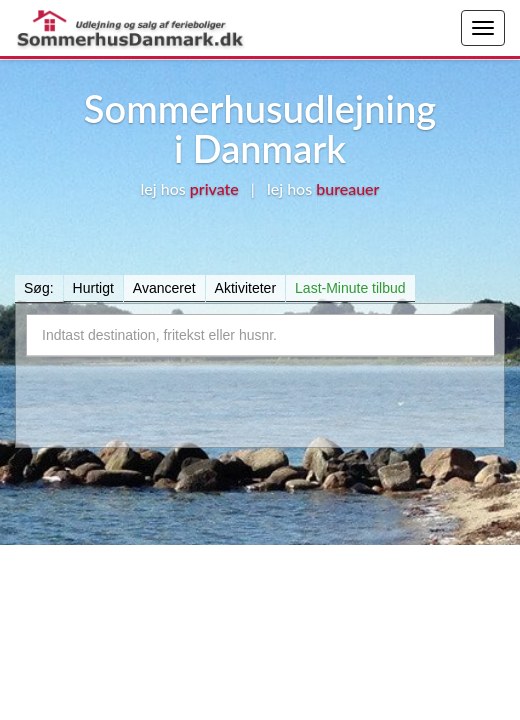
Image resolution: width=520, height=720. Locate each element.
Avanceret (164, 288)
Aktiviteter (245, 288)
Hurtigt (93, 288)
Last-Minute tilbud (350, 288)
